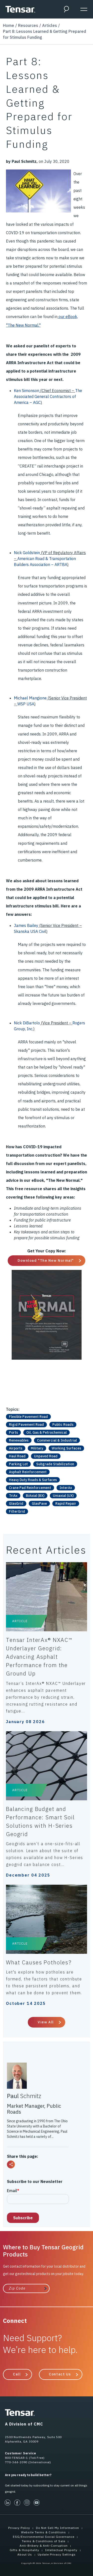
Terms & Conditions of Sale (43, 2541)
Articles (49, 25)
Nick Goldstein (27, 552)
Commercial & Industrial (57, 1440)
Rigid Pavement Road (26, 1424)
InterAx (66, 1487)
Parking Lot (18, 1464)
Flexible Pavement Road (28, 1416)
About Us (24, 2554)
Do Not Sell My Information (57, 2528)
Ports (13, 1432)
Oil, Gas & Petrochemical (46, 1432)
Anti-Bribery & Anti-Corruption (44, 2545)
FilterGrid (17, 1511)
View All (46, 2022)
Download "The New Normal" (46, 1260)
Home (8, 25)
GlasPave (39, 1503)
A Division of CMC (24, 2424)
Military (37, 1448)
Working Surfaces (66, 1448)
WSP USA (25, 703)
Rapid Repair (65, 1503)
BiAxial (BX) (35, 1495)
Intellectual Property (61, 2550)
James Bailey (26, 925)
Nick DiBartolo (27, 1022)
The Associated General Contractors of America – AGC (48, 396)
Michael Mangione (30, 698)
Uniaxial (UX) (63, 1495)
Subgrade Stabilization (55, 1464)
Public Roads (62, 1424)
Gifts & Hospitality (24, 2550)
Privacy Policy (19, 2528)
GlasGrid (16, 1503)
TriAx (13, 1495)
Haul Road (17, 1456)
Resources (28, 25)
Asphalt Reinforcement (28, 1472)
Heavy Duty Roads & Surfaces (33, 1480)
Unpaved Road (46, 1456)
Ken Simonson (26, 390)
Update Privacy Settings (57, 2554)
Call (17, 2374)
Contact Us (60, 2374)
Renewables (19, 1440)
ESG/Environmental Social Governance (43, 2536)
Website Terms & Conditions (43, 2532)
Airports (15, 1448)
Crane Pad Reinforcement (30, 1487)
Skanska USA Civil (30, 931)
